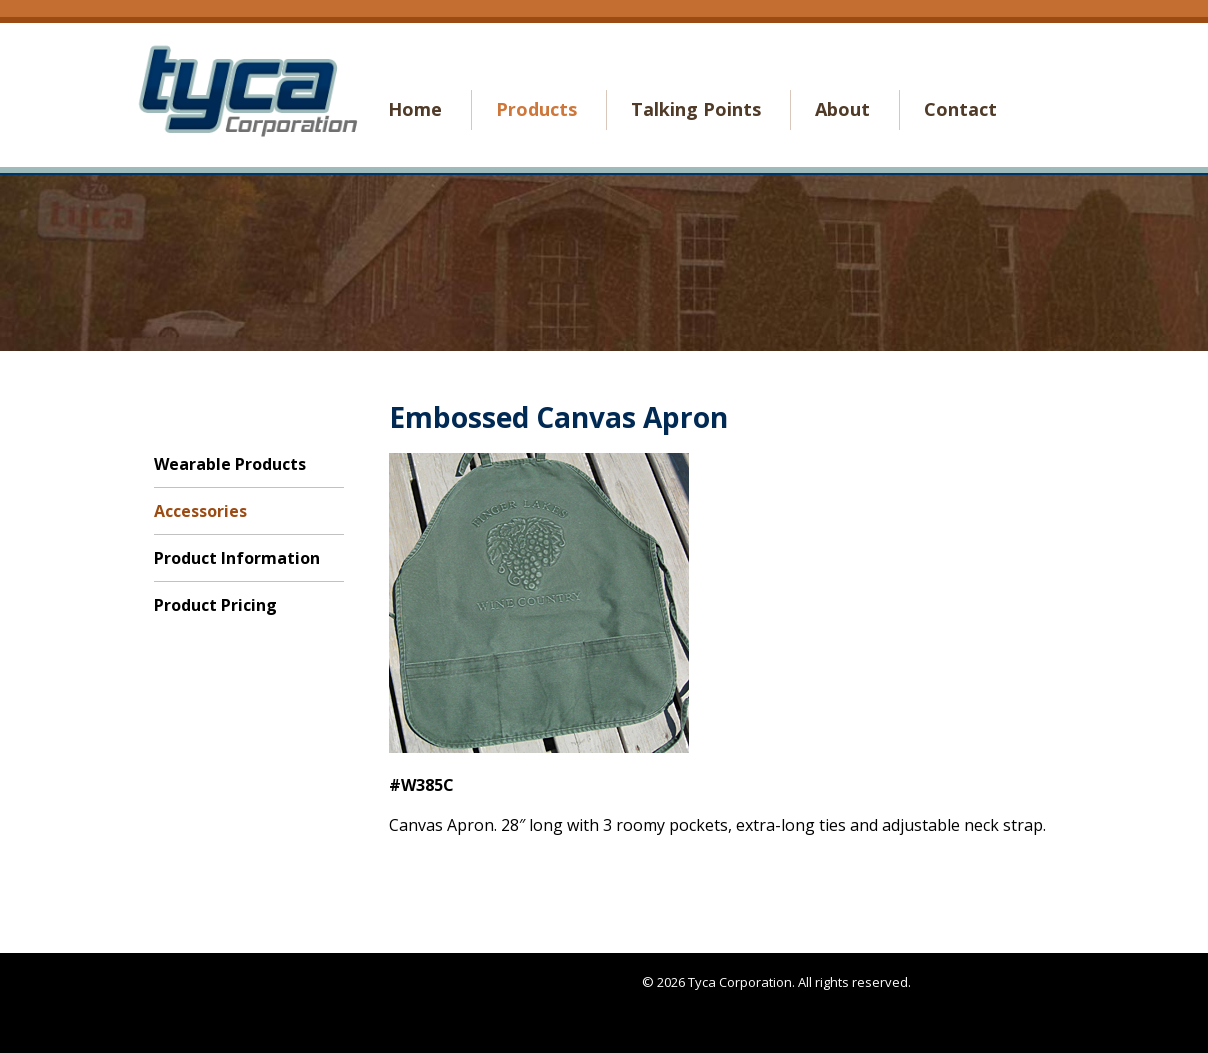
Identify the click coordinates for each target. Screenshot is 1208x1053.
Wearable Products (230, 464)
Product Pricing (215, 605)
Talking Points (696, 109)
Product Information (237, 558)
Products (536, 109)
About (842, 109)
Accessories (200, 511)
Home (415, 109)
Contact (960, 109)
